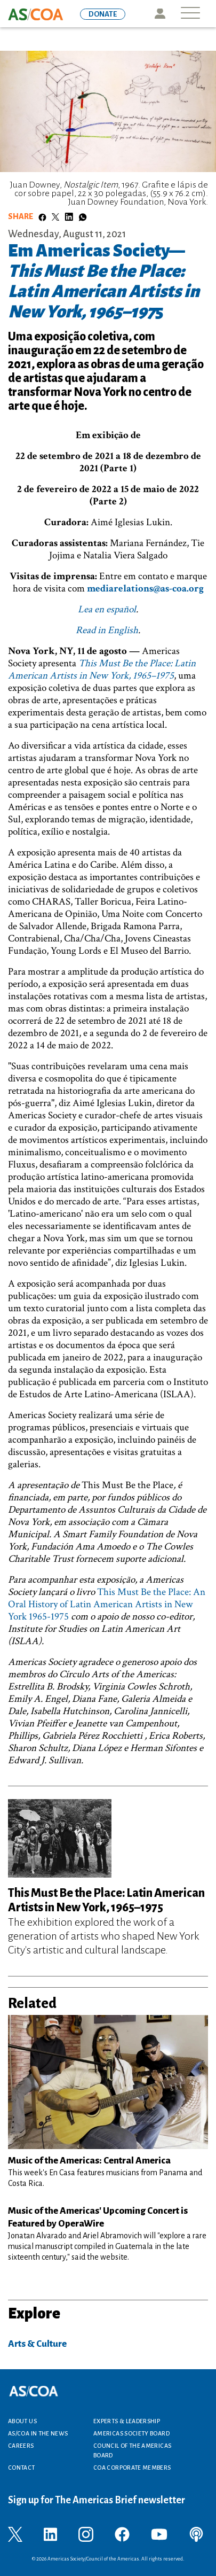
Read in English (107, 630)
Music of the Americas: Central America (89, 2160)
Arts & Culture (37, 2344)
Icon (159, 14)
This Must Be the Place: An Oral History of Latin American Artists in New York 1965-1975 (106, 1604)
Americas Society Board (131, 2433)
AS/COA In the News (38, 2433)
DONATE (103, 14)
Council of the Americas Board (132, 2450)
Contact (21, 2467)
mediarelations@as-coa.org (145, 588)
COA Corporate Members (132, 2467)
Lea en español (107, 609)
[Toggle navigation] (190, 13)
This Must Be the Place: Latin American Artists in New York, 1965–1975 (102, 669)
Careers (21, 2445)
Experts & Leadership (126, 2421)
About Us (22, 2421)
